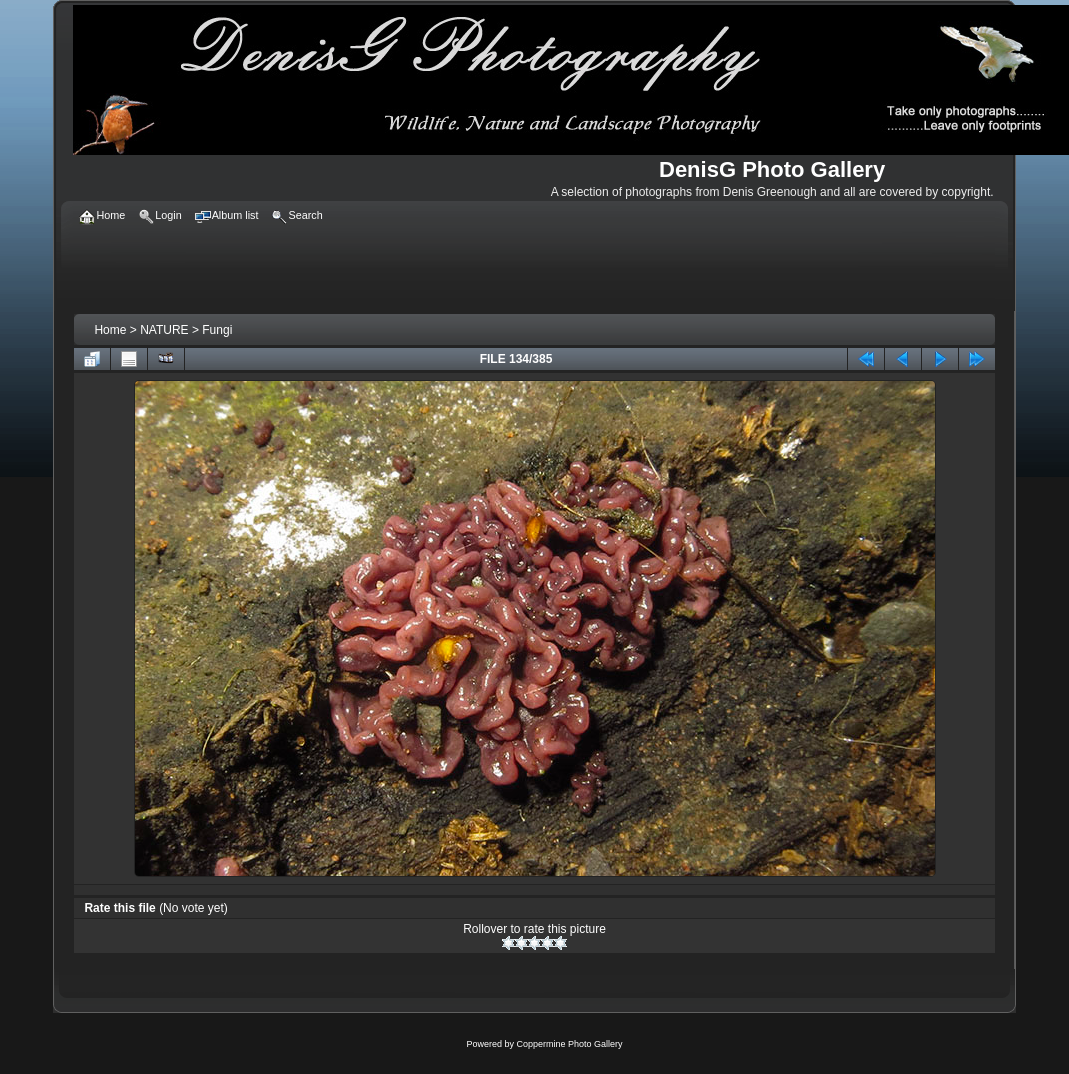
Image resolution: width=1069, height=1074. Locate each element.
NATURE (164, 330)
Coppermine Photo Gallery (569, 1044)
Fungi (217, 330)
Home (110, 330)
